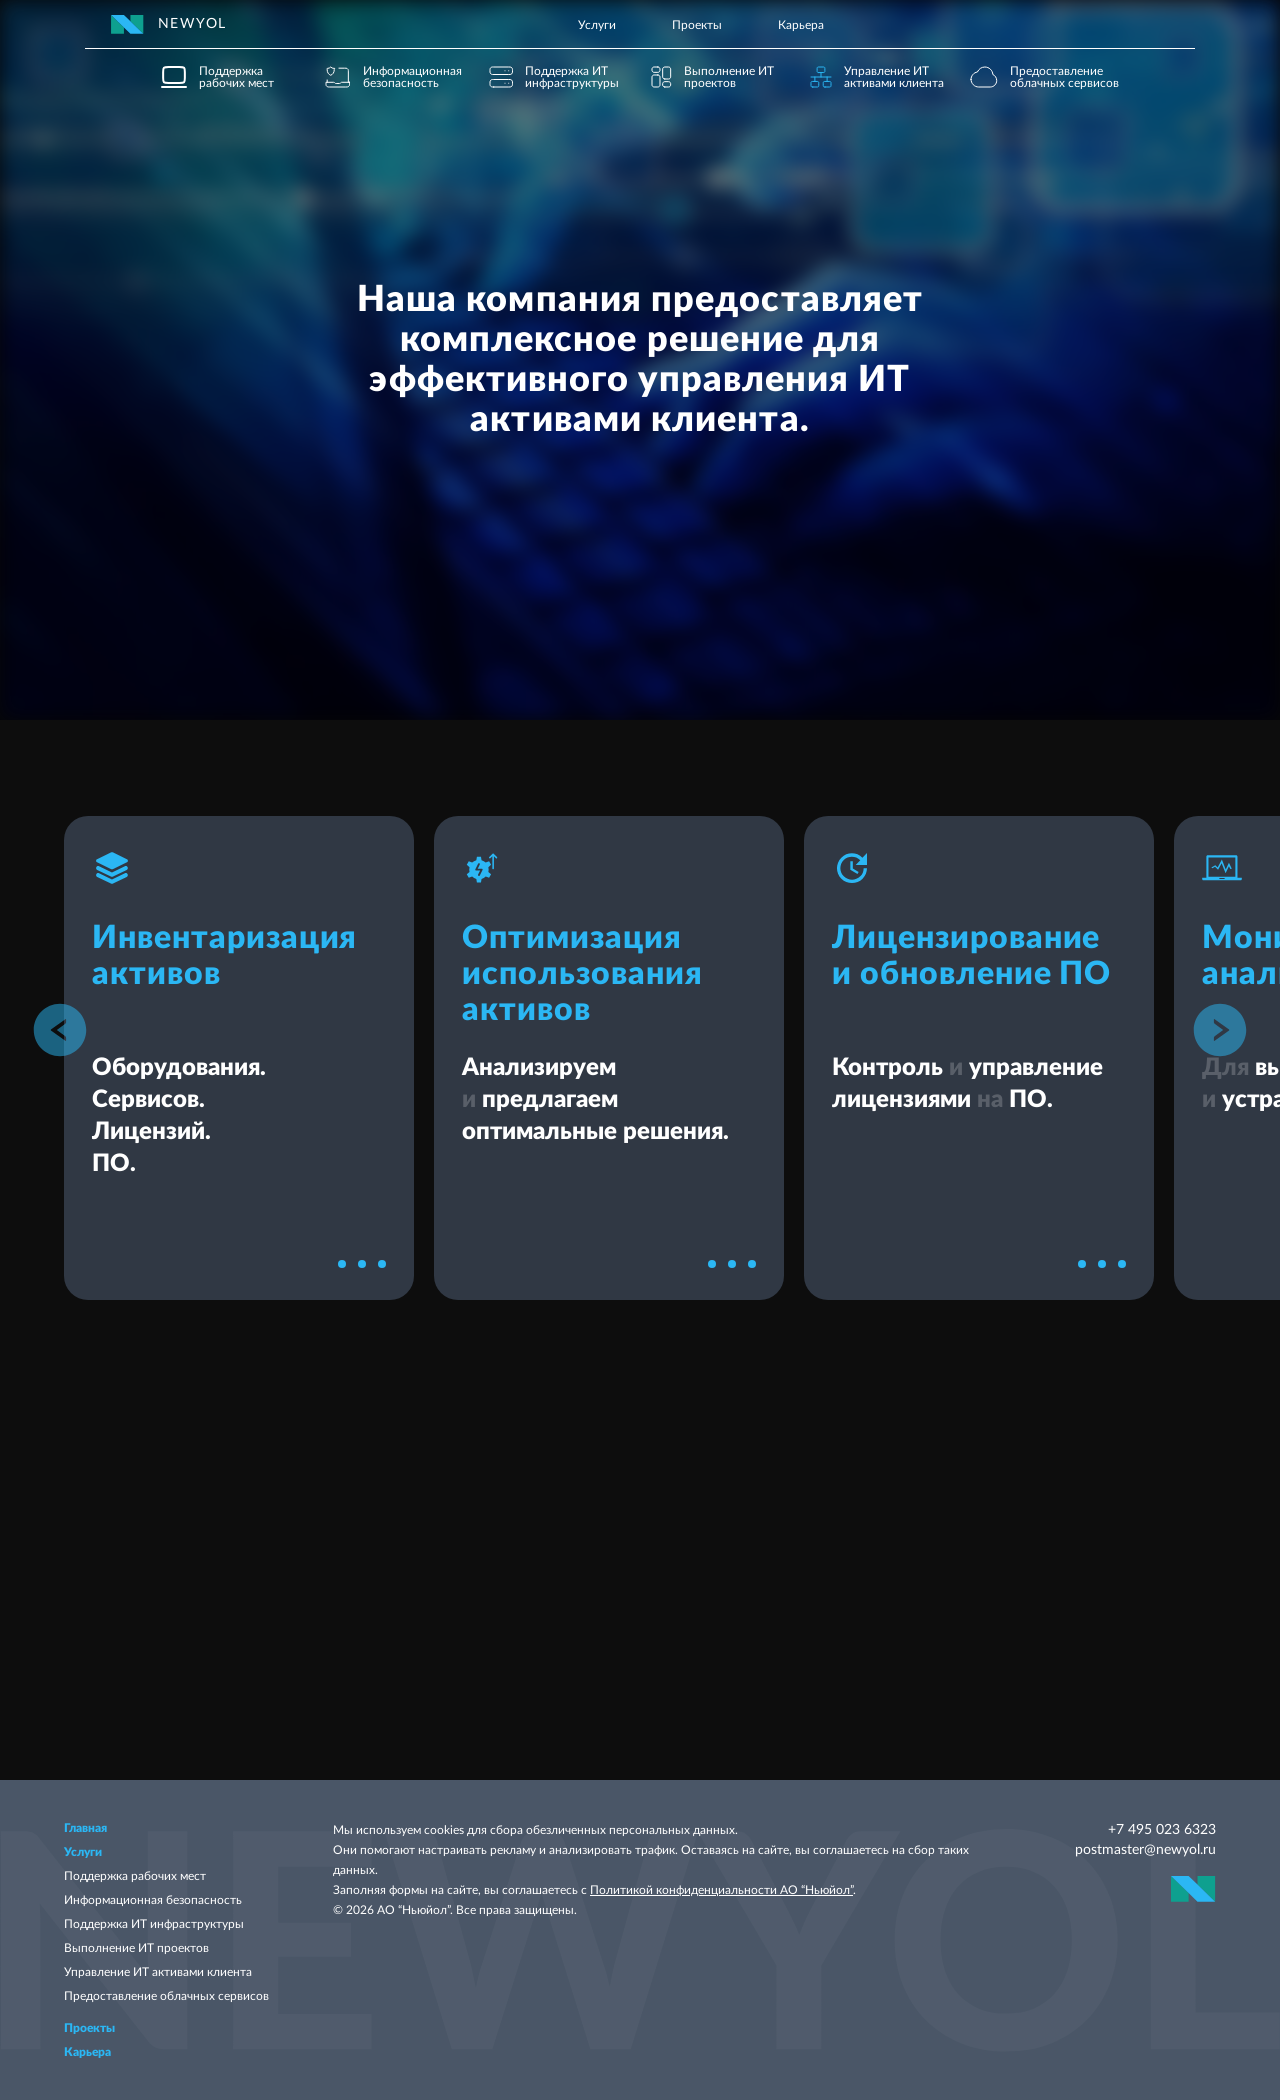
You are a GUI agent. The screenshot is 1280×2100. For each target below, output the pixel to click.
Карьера (801, 25)
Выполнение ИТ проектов (136, 1948)
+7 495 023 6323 (1162, 1830)
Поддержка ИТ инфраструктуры (154, 1924)
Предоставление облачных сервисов (166, 1996)
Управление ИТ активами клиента (158, 1972)
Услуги (597, 25)
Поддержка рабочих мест (135, 1876)
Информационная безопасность (153, 1900)
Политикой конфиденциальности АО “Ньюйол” (721, 1890)
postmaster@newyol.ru (1145, 1850)
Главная (85, 1828)
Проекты (697, 25)
